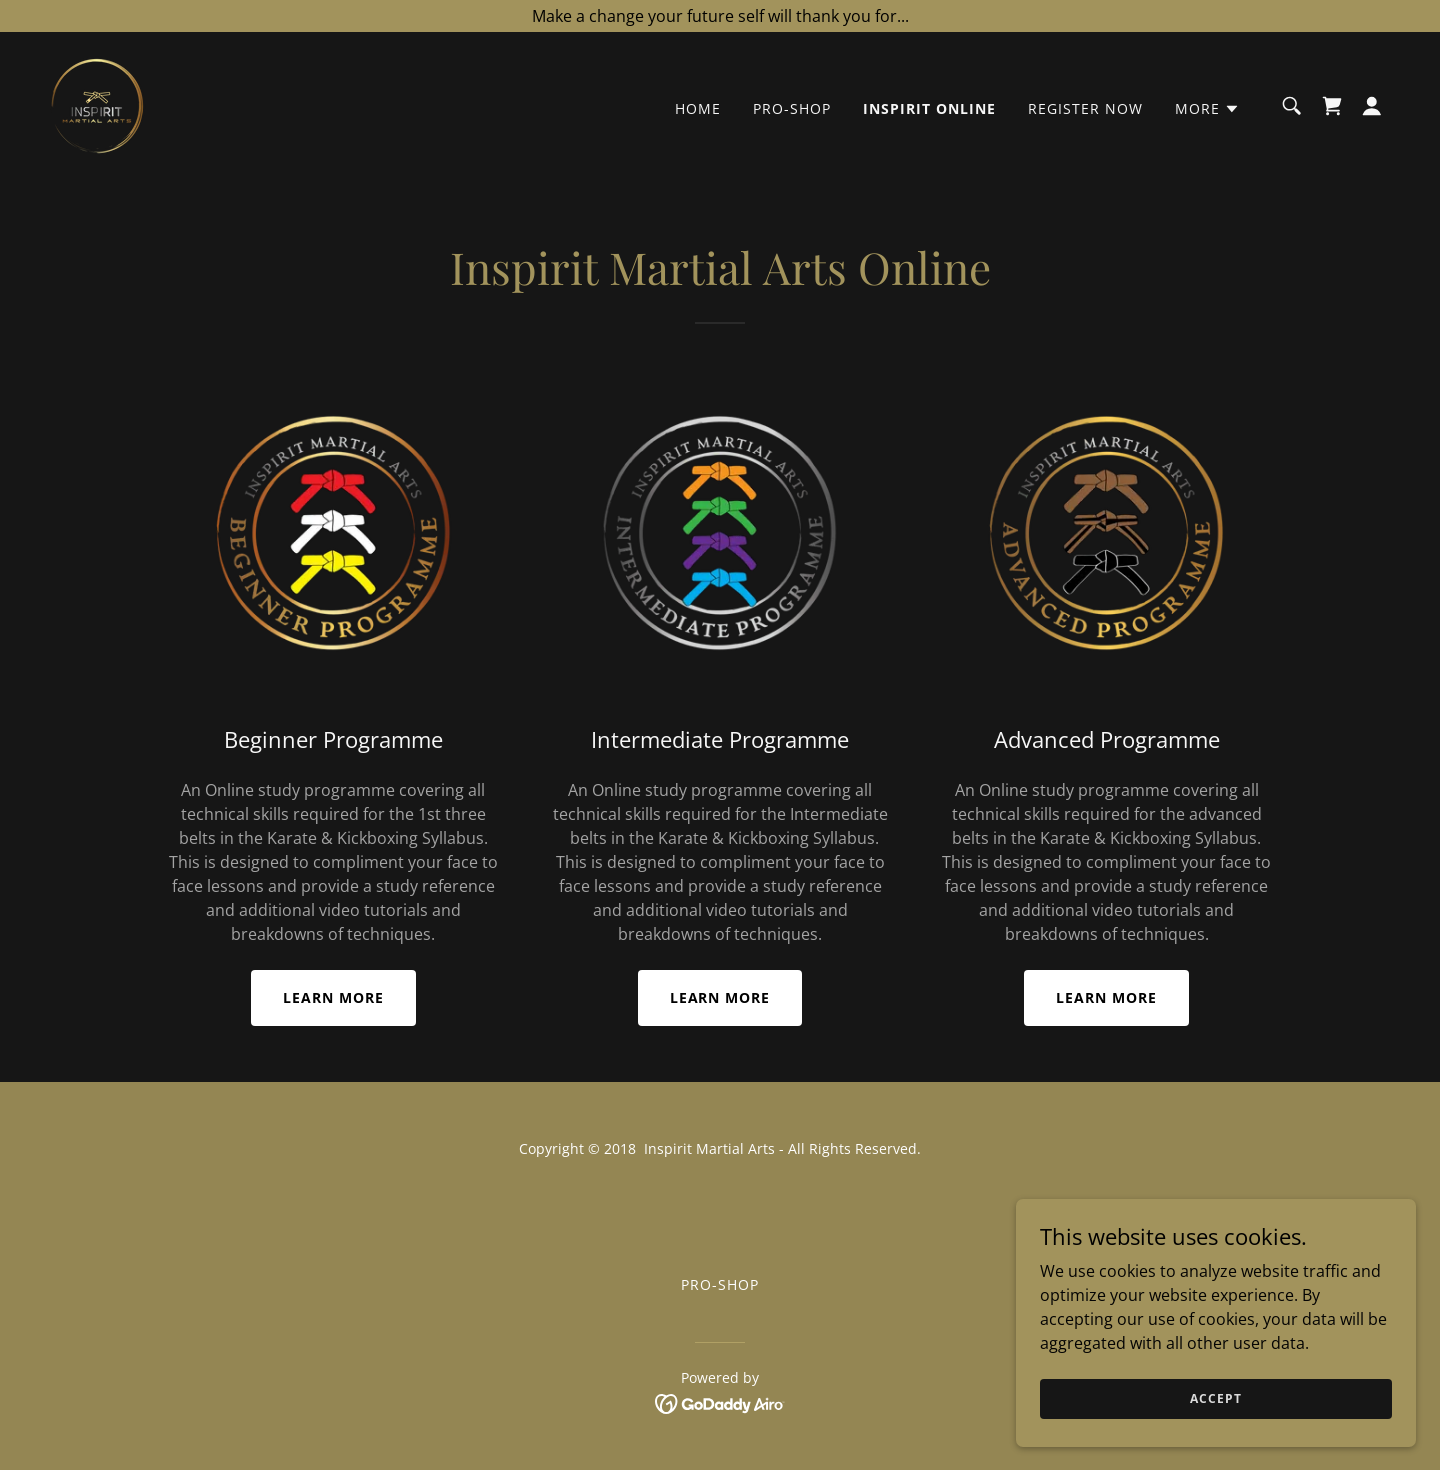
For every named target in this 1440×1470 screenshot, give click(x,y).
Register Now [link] (1085, 108)
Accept (1215, 1439)
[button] (1207, 109)
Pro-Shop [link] (792, 108)
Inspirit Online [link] (929, 108)
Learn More (333, 997)
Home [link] (698, 108)
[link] (97, 104)
